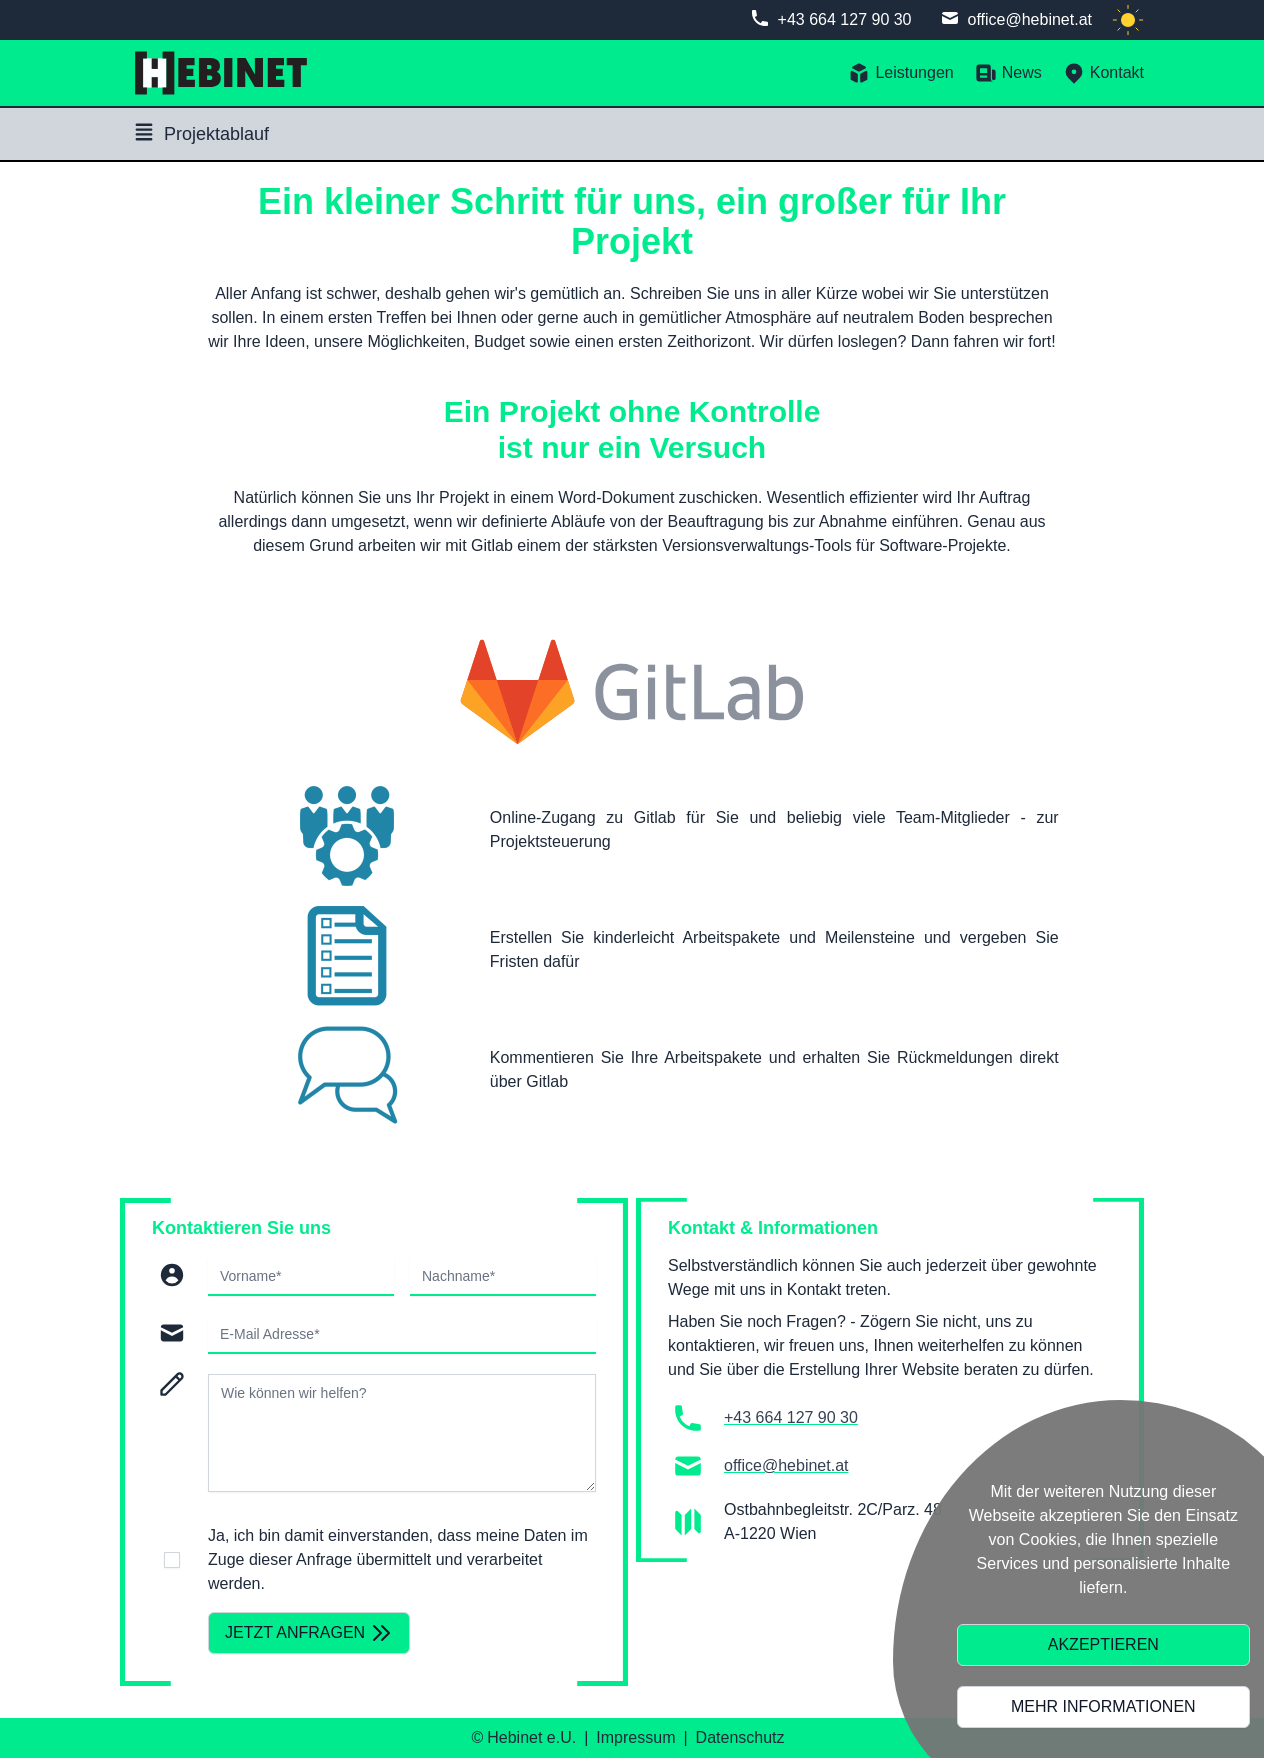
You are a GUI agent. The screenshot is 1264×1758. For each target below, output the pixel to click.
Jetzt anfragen (309, 1633)
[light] (1128, 20)
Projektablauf (200, 132)
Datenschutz (740, 1737)
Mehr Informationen (1103, 1706)
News (1008, 73)
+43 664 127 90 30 (845, 19)
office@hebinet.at (1030, 19)
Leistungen (900, 73)
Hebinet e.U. (531, 1737)
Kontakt (1103, 73)
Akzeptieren (1103, 1644)
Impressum (635, 1737)
